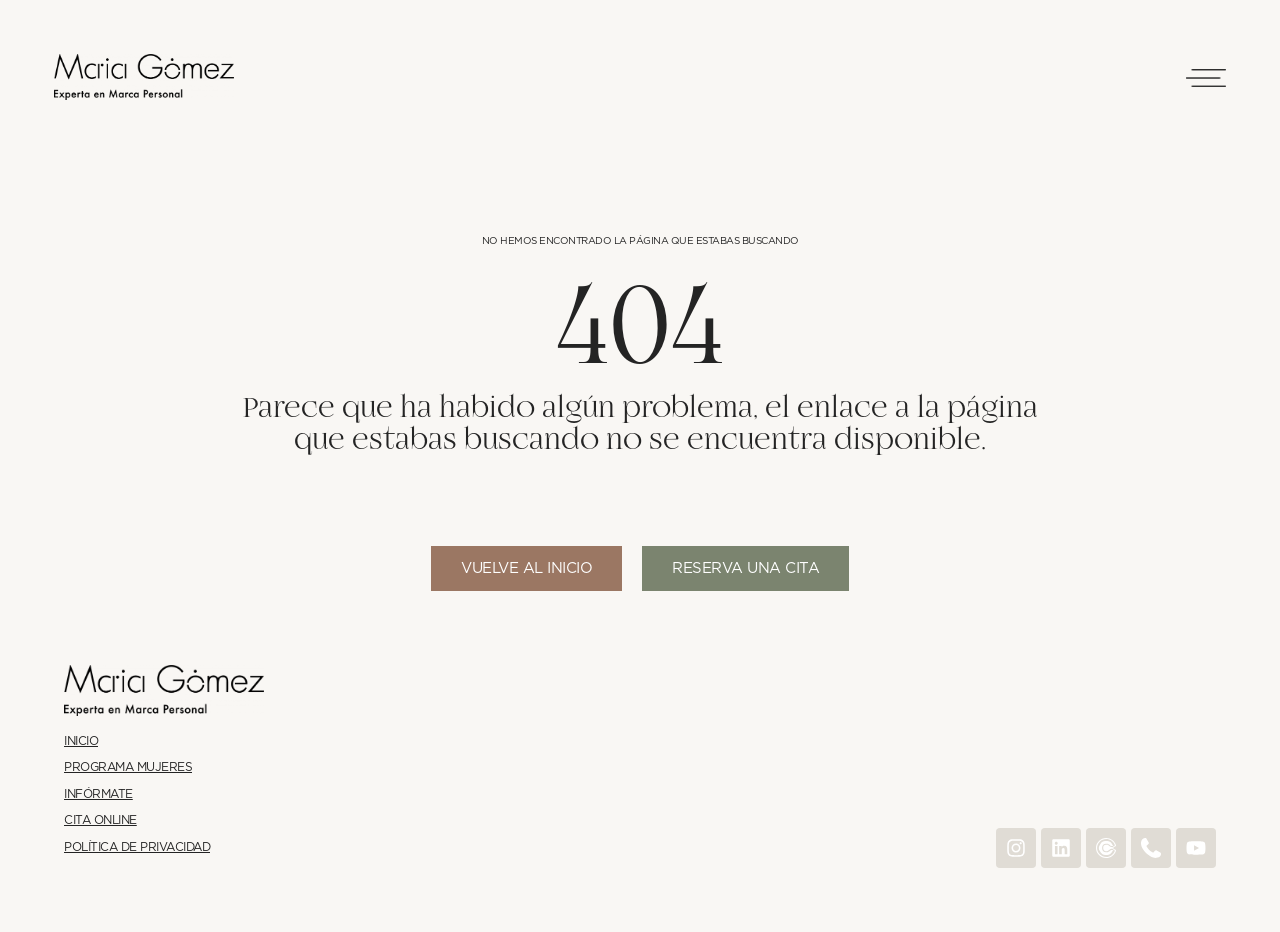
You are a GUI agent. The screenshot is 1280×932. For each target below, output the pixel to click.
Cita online (100, 820)
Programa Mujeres (128, 767)
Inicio (81, 741)
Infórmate (98, 794)
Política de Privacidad (137, 847)
